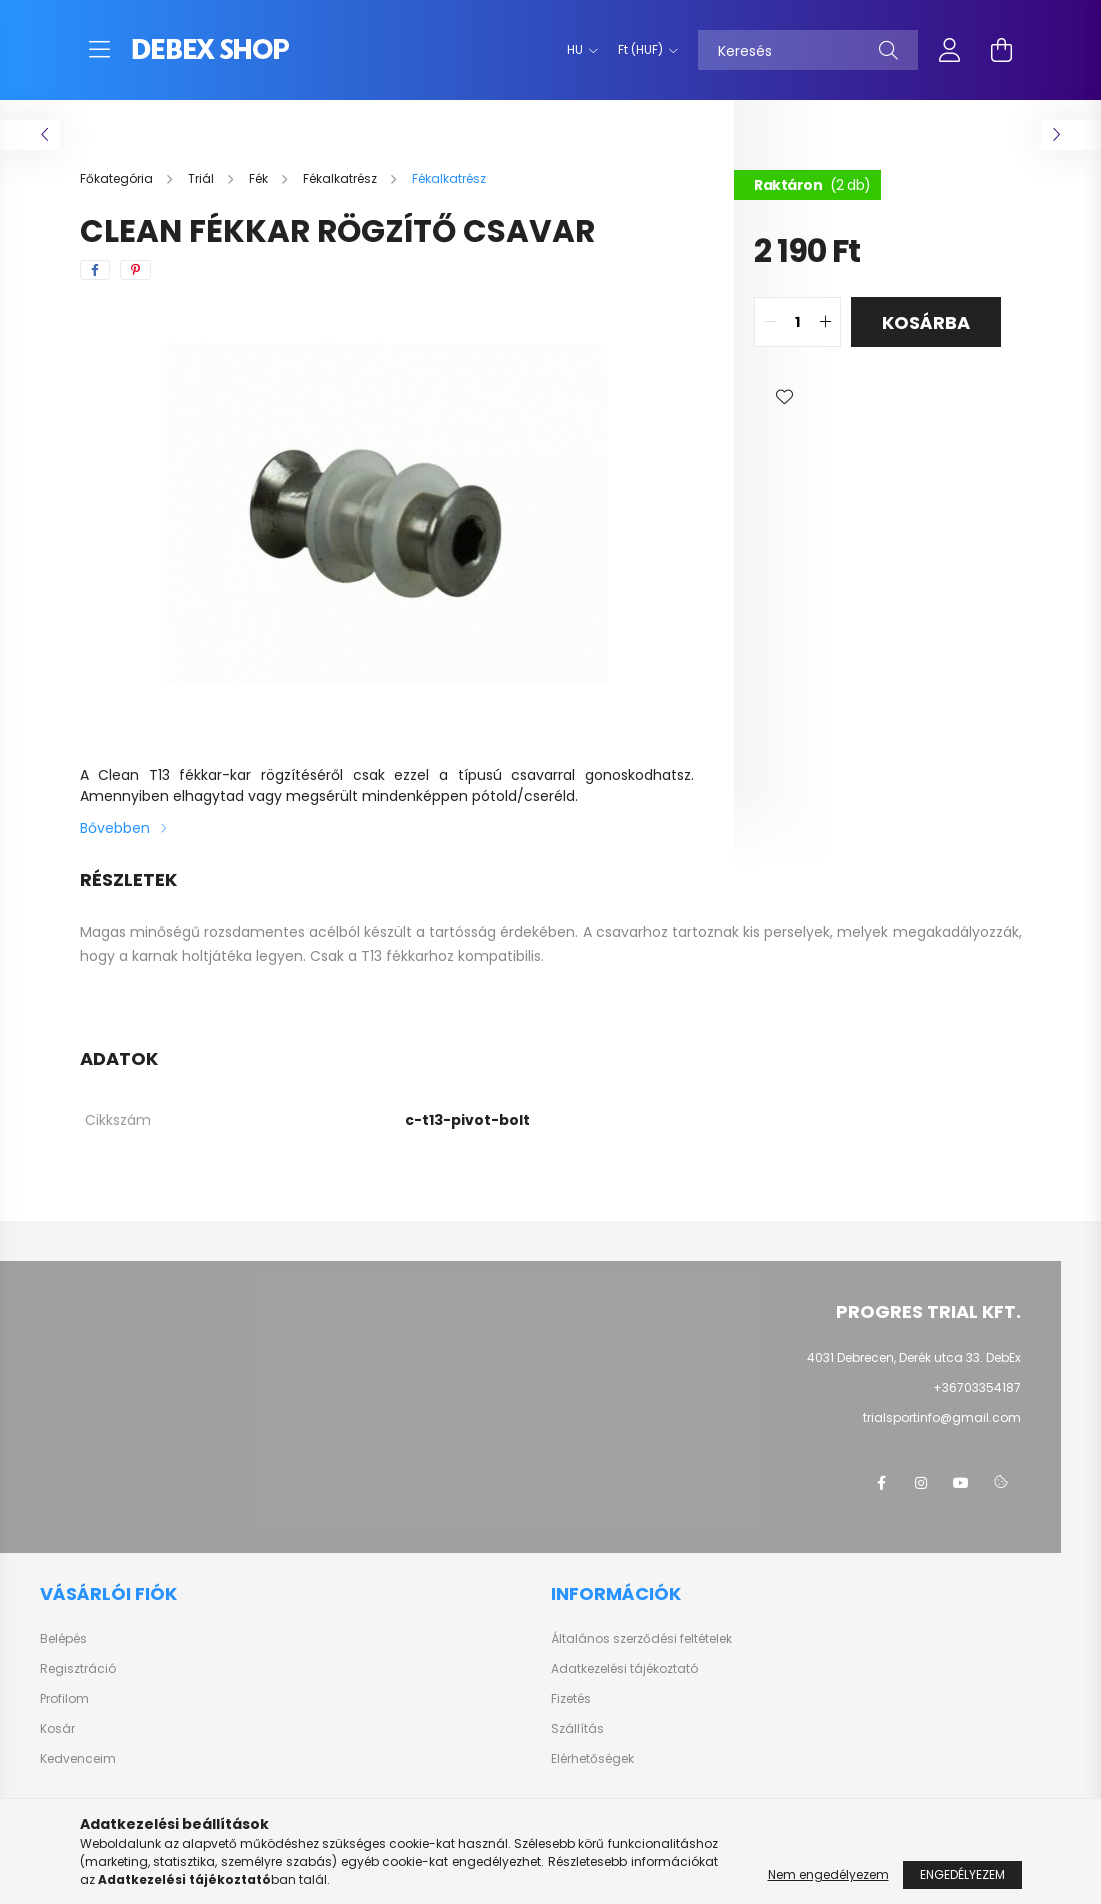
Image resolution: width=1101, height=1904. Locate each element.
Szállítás (577, 1729)
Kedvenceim (78, 1759)
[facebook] (95, 270)
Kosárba (926, 322)
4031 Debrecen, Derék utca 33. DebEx (914, 1357)
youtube (961, 1483)
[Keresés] (808, 50)
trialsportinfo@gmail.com (942, 1417)
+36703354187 (977, 1387)
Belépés (63, 1639)
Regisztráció (78, 1669)
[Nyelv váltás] (577, 50)
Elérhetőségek (592, 1759)
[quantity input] (797, 322)
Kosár (57, 1729)
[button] (784, 397)
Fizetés (571, 1699)
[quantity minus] (770, 322)
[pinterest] (135, 270)
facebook (881, 1483)
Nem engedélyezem (828, 1874)
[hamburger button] (100, 50)
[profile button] (950, 50)
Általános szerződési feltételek (641, 1639)
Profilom (64, 1699)
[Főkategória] (118, 178)
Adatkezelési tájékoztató (624, 1669)
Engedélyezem (962, 1874)
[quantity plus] (825, 322)
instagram (921, 1483)
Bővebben (115, 828)
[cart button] (1002, 50)
